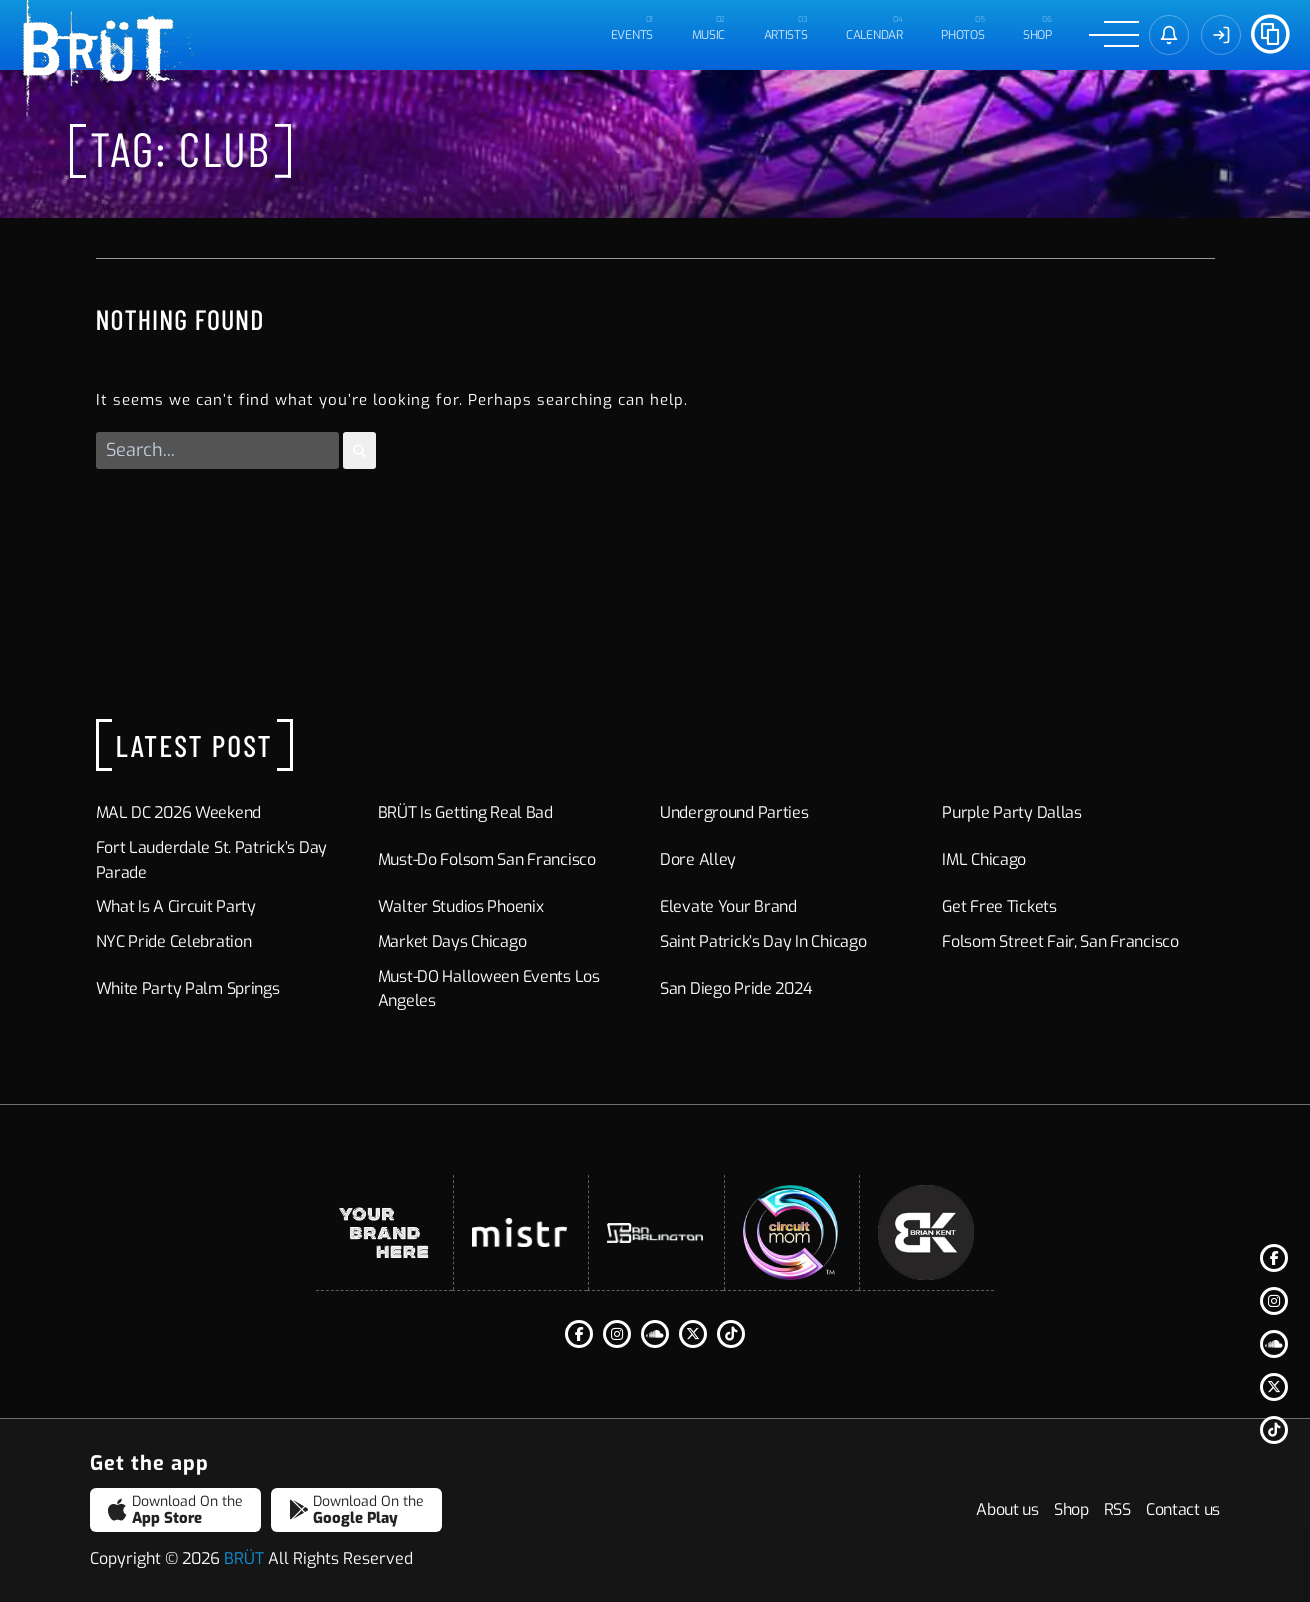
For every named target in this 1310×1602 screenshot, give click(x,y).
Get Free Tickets (999, 906)
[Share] (1270, 31)
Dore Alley (698, 859)
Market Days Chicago (452, 941)
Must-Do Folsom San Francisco (487, 859)
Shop (1037, 35)
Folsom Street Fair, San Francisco (1060, 941)
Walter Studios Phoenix (461, 906)
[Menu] (1114, 35)
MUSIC (709, 35)
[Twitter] (1274, 1387)
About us (1007, 1509)
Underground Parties (734, 812)
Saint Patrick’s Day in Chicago (763, 941)
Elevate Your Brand (728, 906)
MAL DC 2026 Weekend (179, 812)
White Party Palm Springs (188, 988)
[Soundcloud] (1274, 1344)
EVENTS (632, 35)
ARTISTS (786, 35)
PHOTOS (962, 35)
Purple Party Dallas (1012, 812)
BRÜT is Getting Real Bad (465, 812)
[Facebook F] (1274, 1258)
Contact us (1183, 1509)
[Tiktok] (1274, 1430)
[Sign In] (1221, 35)
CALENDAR (874, 35)
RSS (1117, 1509)
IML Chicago (984, 859)
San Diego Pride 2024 (736, 988)
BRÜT (244, 1558)
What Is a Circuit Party (176, 906)
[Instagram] (1274, 1301)
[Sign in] (1169, 35)
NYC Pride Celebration (174, 941)
